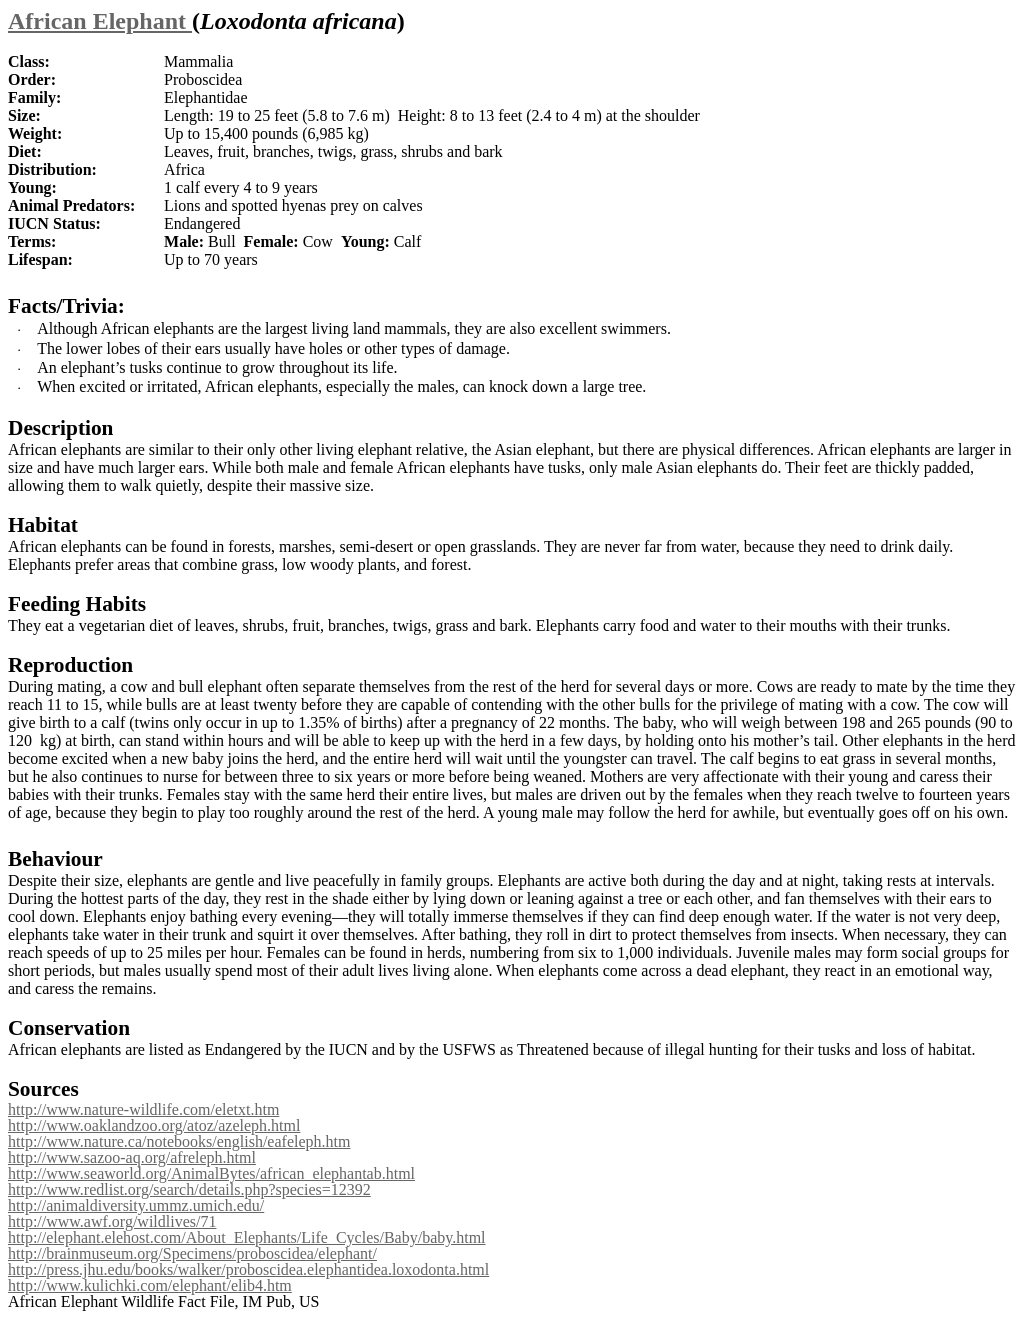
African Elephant (100, 21)
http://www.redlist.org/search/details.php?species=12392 (189, 1189)
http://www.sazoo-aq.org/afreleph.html (132, 1157)
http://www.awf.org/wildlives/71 (112, 1221)
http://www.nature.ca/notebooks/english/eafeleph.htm (179, 1141)
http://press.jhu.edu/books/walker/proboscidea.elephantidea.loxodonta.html (248, 1269)
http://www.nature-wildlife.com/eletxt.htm (143, 1109)
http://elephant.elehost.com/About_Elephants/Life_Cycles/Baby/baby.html (247, 1237)
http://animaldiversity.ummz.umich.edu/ (136, 1205)
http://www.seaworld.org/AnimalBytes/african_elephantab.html (211, 1173)
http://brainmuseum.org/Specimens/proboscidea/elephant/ (192, 1253)
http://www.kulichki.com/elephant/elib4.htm (150, 1285)
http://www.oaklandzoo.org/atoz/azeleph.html (154, 1125)
